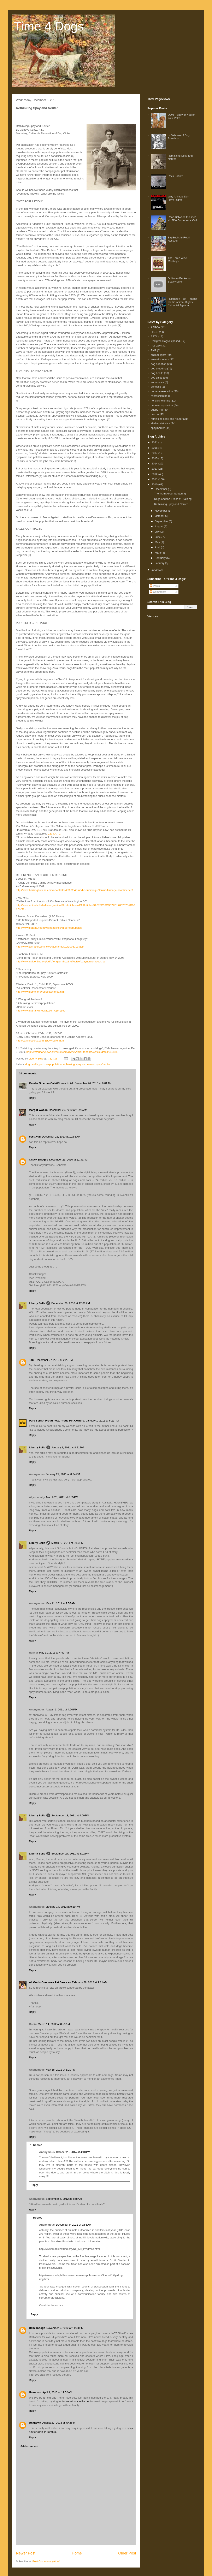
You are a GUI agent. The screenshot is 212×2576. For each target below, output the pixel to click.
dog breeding (158, 368)
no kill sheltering (160, 400)
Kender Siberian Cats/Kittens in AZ (51, 1083)
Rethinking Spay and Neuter (171, 504)
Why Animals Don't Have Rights (179, 198)
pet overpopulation (51, 1064)
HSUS (154, 331)
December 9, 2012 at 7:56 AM (73, 2224)
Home (77, 2553)
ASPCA (155, 327)
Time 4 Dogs (49, 26)
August (159, 526)
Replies (37, 2144)
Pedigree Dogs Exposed (165, 341)
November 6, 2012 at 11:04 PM (64, 2327)
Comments (158, 591)
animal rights (158, 354)
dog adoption (158, 364)
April (158, 547)
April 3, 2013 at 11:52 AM (57, 2392)
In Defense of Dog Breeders (178, 137)
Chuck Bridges (38, 1159)
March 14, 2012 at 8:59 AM (54, 2024)
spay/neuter (103, 1064)
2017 (155, 453)
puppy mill (157, 409)
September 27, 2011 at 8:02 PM (70, 1853)
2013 (155, 468)
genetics (156, 386)
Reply (32, 1097)
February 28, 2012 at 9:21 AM (89, 1982)
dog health (31, 1064)
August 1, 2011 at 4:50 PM (61, 1709)
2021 (155, 442)
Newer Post (25, 2553)
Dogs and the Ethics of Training (173, 498)
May (158, 542)
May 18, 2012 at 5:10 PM (60, 2069)
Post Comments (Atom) (46, 2561)
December (161, 489)
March (159, 552)
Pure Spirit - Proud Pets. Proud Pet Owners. (57, 1420)
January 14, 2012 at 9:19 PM (63, 1906)
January (160, 563)
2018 (155, 447)
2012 (155, 474)
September (162, 521)
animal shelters (160, 359)
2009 (155, 569)
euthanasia (157, 382)
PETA (154, 336)
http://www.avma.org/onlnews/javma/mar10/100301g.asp (50, 946)
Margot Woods (38, 1109)
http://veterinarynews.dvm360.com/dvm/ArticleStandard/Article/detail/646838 (72, 1051)
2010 (155, 484)
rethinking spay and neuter (79, 1064)
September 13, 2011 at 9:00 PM (70, 1815)
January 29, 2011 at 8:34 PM (63, 1474)
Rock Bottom (175, 176)
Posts (155, 585)
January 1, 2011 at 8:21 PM (67, 1447)
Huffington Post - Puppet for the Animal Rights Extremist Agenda (182, 302)
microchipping (159, 395)
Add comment (29, 2446)
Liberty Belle (37, 1303)
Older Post (127, 2553)
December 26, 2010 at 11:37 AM (68, 1159)
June (158, 537)
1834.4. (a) (54, 833)
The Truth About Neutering (170, 493)
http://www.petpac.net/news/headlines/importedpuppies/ (49, 927)
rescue (155, 414)
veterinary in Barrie (77, 2401)
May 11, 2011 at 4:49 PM (54, 1652)
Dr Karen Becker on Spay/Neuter (179, 280)
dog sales (156, 377)
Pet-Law (156, 345)
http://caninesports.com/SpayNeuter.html (40, 1040)
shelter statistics (160, 423)
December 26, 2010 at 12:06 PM (70, 1303)
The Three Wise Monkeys (177, 259)
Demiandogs (37, 2327)
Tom (31, 1359)
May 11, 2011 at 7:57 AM (60, 1603)
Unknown (35, 2392)
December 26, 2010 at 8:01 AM (93, 1083)
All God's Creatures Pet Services (50, 1982)
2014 (155, 463)
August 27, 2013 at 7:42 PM (58, 2422)
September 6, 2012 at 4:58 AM (64, 2198)
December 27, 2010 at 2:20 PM (54, 1359)
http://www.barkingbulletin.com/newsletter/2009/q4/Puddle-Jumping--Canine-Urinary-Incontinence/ (74, 890)
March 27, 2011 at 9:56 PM (67, 1542)
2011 (155, 479)
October (160, 515)
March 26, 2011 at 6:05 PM (62, 1497)
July (157, 531)
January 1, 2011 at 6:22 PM (102, 1420)
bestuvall (35, 1136)
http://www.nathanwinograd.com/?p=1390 (40, 1010)
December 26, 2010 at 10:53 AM (61, 1136)
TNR (153, 350)
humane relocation (162, 391)
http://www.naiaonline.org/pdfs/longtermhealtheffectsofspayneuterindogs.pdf (61, 961)
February (160, 557)
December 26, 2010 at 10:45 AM (68, 1109)
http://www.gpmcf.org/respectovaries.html (40, 991)
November (161, 510)
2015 (155, 458)
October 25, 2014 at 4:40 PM (73, 2152)
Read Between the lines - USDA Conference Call (182, 218)
